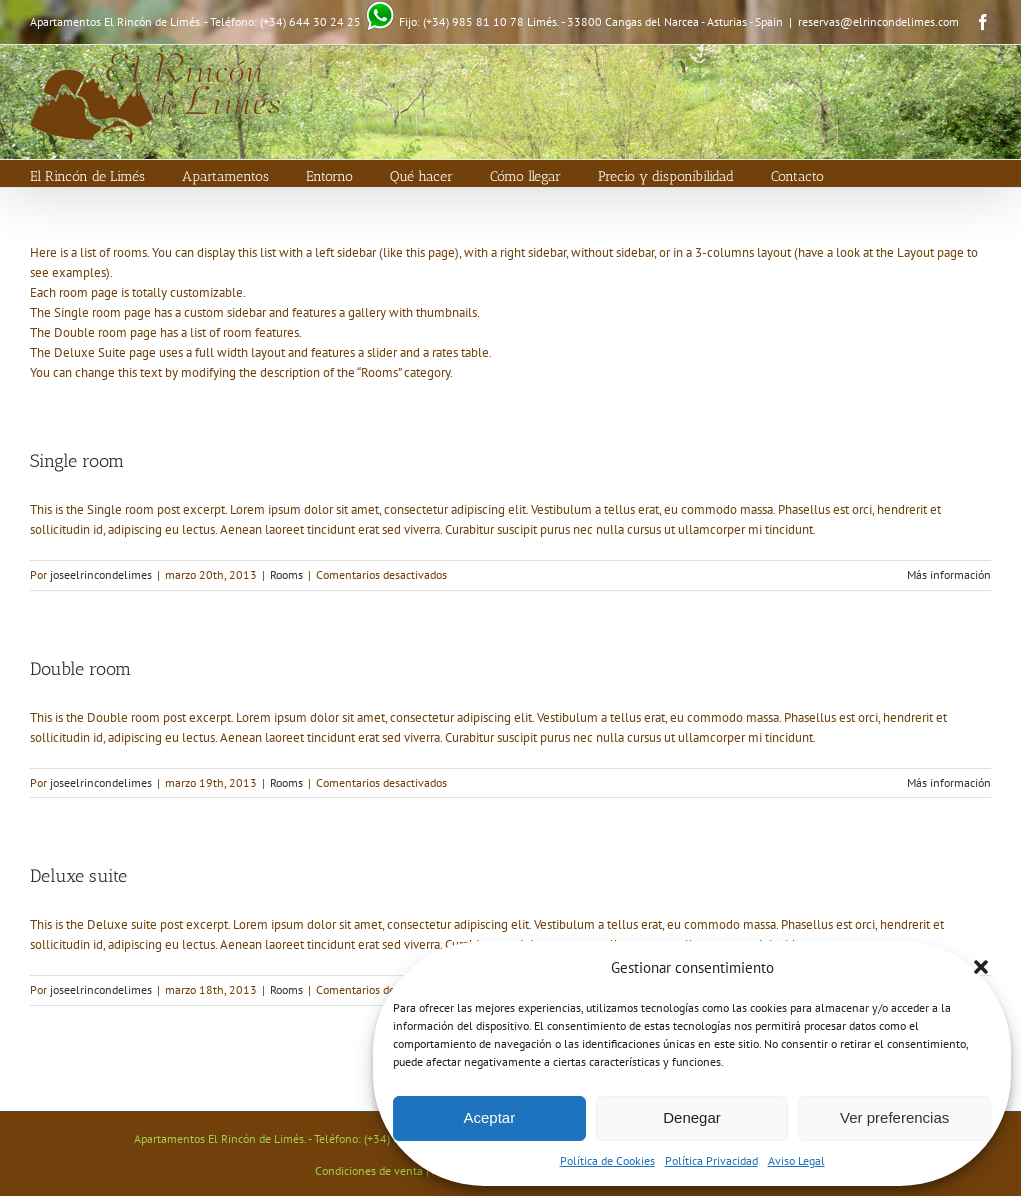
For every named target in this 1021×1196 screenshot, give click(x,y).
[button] (981, 967)
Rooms (286, 574)
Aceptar (489, 1117)
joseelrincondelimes (101, 574)
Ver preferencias (894, 1117)
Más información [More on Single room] (949, 574)
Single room (77, 461)
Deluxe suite (78, 876)
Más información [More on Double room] (949, 782)
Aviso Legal (796, 1160)
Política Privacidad (711, 1160)
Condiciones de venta (369, 1170)
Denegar (692, 1117)
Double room (80, 669)
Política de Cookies (607, 1160)
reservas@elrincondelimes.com (878, 21)
